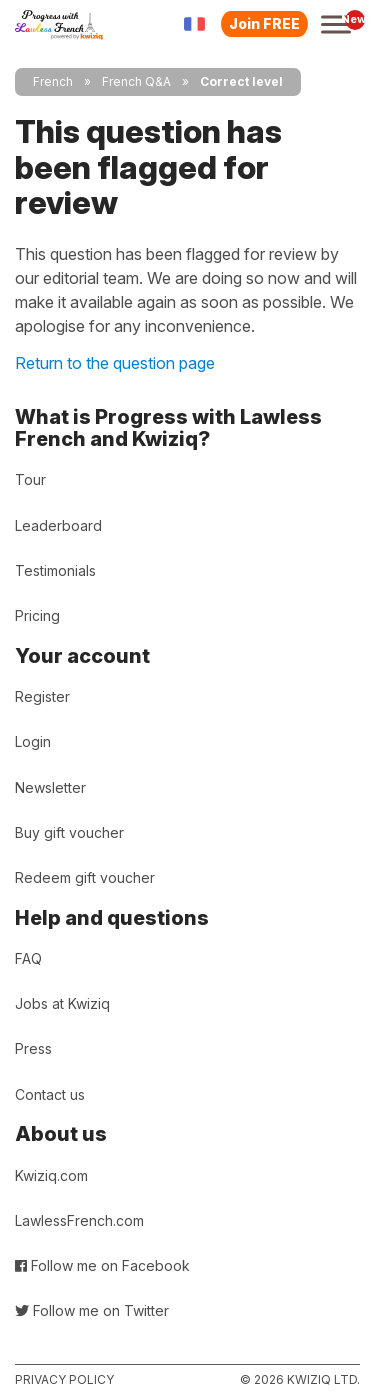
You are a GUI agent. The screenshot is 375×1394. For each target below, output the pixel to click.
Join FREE (264, 23)
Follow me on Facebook (102, 1265)
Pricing (37, 615)
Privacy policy (64, 1379)
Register (42, 696)
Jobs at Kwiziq (62, 1003)
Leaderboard (58, 525)
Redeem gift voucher (85, 877)
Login (33, 741)
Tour (30, 479)
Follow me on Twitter (92, 1310)
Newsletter (50, 787)
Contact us (50, 1094)
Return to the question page (115, 363)
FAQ (28, 958)
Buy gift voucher (69, 832)
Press (33, 1048)
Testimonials (55, 570)
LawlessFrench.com (79, 1220)
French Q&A (136, 81)
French (53, 81)
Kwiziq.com (51, 1175)
